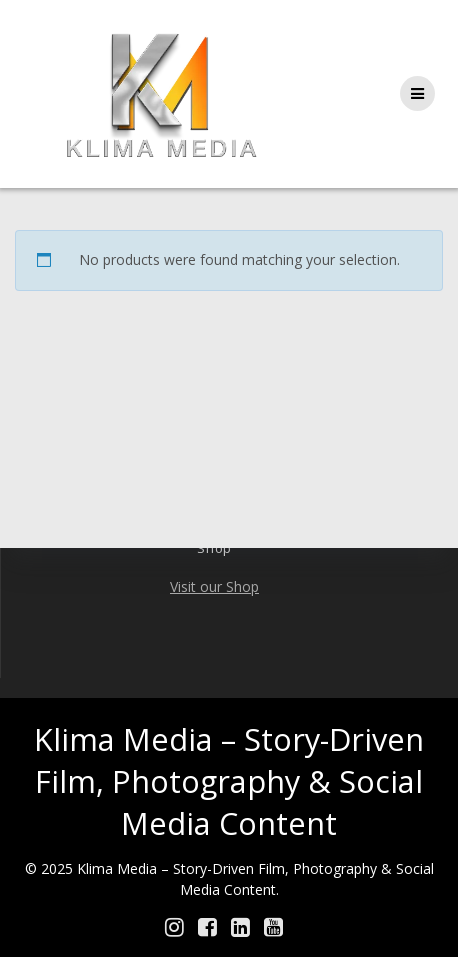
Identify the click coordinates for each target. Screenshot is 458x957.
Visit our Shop (214, 586)
